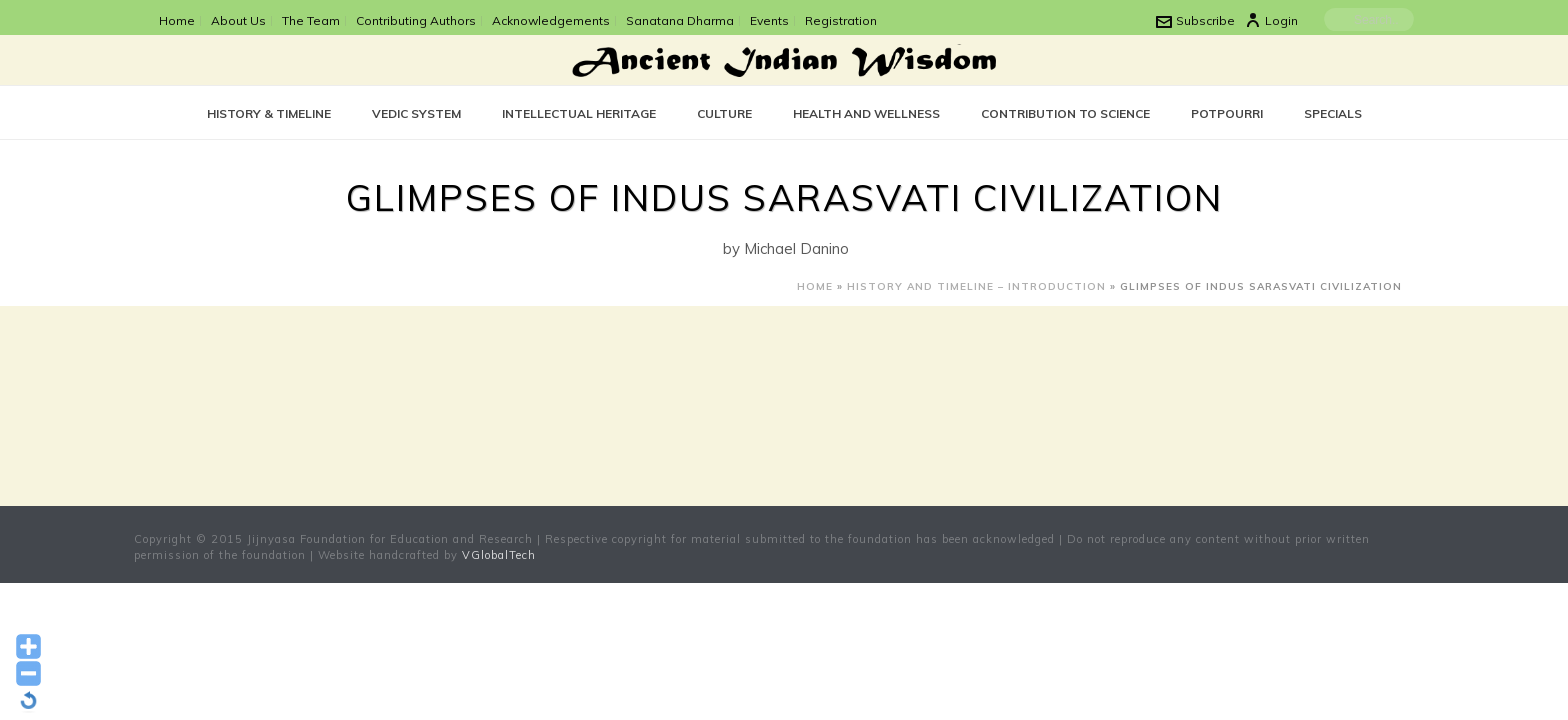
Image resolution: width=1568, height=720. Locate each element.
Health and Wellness (866, 113)
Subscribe (1195, 20)
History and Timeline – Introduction (976, 286)
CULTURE (724, 113)
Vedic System (416, 113)
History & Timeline (269, 113)
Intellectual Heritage (579, 113)
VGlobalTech (499, 555)
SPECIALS (1333, 113)
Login (1271, 20)
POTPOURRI (1227, 113)
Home (815, 286)
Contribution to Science (1065, 113)
